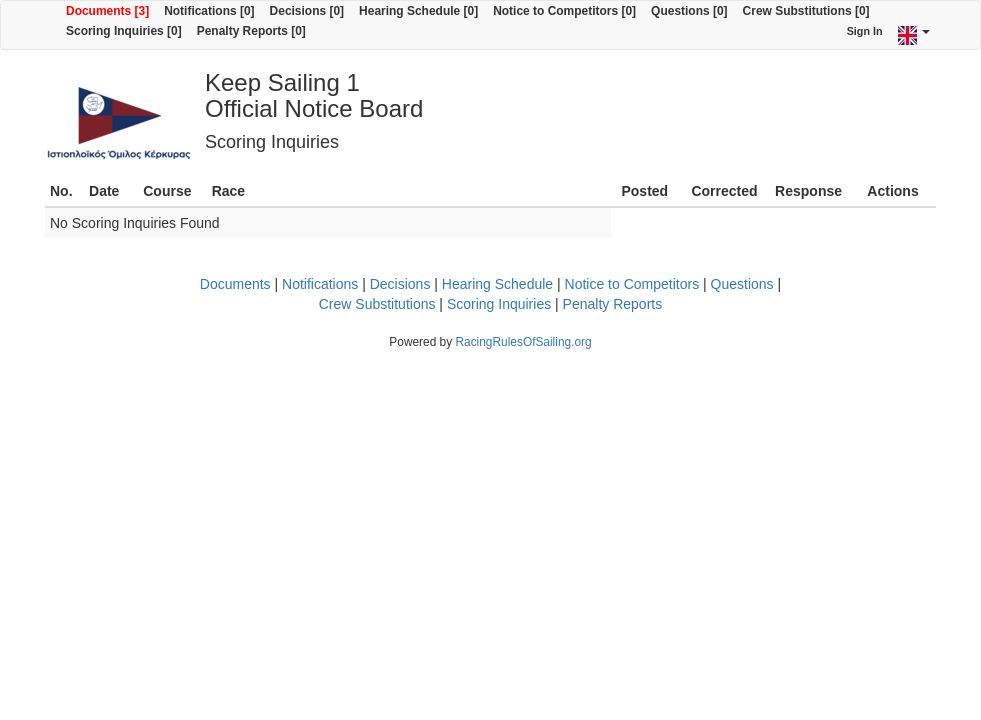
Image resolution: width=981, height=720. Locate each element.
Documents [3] (107, 11)
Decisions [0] (307, 11)
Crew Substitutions (377, 304)
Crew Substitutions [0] (806, 11)
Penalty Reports (613, 304)
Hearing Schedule (497, 284)
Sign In (865, 31)
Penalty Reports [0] (251, 31)
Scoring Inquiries (499, 304)
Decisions (400, 284)
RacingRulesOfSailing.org (523, 342)
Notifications (320, 284)
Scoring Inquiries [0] (124, 31)
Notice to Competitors (632, 284)
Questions (742, 284)
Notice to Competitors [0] (564, 11)
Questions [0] (689, 11)
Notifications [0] (209, 11)
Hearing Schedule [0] (418, 11)
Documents (235, 284)
